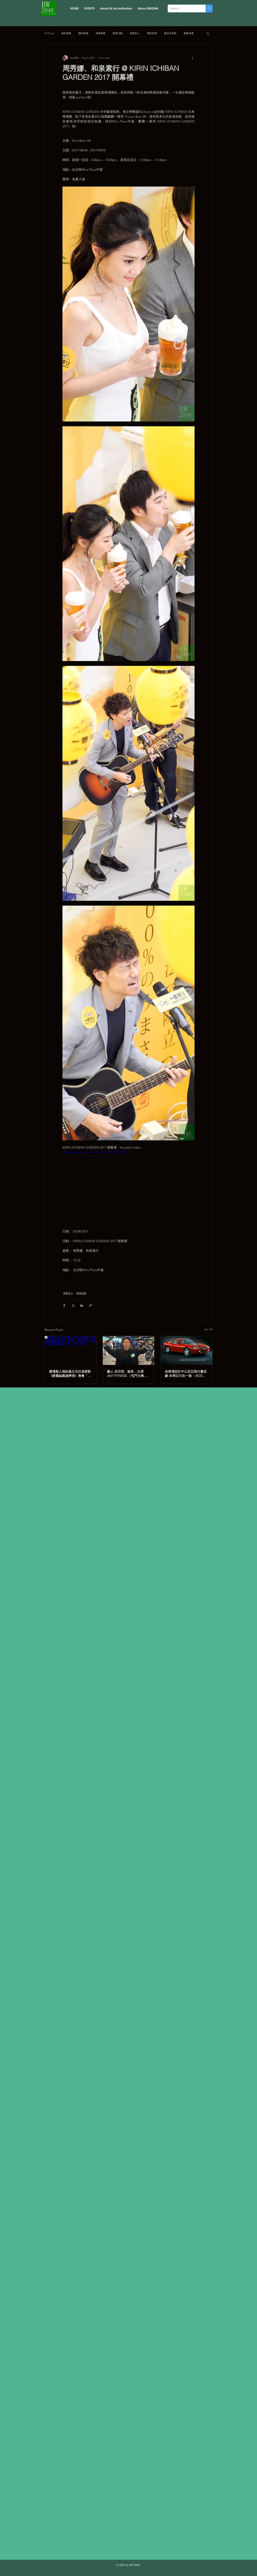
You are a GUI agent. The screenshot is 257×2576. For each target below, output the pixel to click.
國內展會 (83, 33)
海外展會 (66, 33)
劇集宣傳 (189, 33)
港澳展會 (100, 33)
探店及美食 (170, 33)
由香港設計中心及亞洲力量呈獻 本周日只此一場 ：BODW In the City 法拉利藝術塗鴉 (186, 1373)
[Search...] (184, 8)
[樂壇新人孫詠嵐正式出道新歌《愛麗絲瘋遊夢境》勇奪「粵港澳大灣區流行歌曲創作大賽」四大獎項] (70, 1350)
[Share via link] (90, 1305)
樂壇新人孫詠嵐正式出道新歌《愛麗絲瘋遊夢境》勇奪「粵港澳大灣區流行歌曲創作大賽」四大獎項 (70, 1373)
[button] (208, 33)
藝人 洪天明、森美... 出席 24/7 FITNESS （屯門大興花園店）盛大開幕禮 (127, 1373)
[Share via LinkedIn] (81, 1305)
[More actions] (192, 58)
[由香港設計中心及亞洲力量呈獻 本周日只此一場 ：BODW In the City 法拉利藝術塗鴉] (186, 1350)
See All (208, 1329)
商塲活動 (118, 33)
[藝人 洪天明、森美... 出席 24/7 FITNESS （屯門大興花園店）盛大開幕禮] (128, 1350)
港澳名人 (135, 33)
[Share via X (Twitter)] (73, 1305)
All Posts (49, 33)
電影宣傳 (152, 33)
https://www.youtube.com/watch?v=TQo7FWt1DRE (94, 1152)
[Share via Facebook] (64, 1305)
